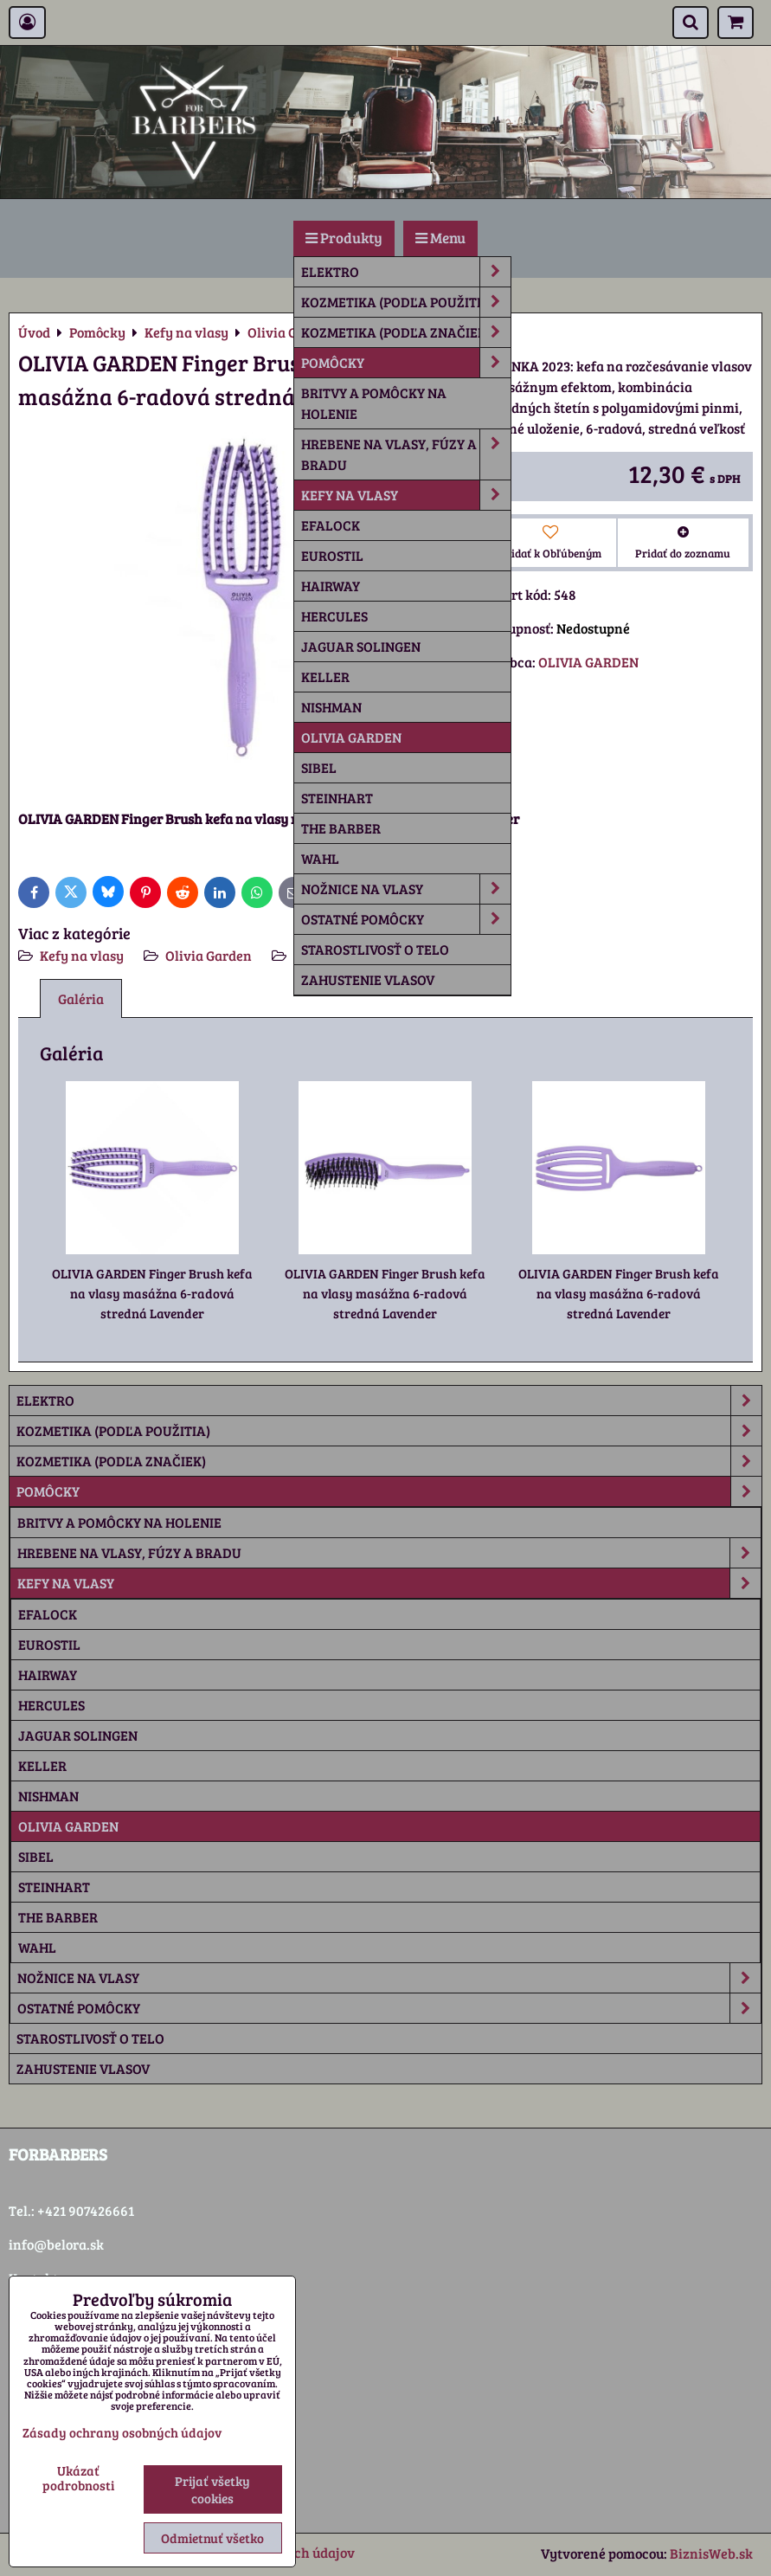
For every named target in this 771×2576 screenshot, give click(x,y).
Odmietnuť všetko (212, 2538)
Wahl (320, 858)
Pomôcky (406, 362)
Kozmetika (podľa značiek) (406, 332)
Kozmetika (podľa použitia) (406, 302)
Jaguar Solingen (361, 646)
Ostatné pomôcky (406, 919)
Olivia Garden (351, 737)
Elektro (406, 272)
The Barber (341, 828)
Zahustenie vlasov (367, 979)
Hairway (330, 585)
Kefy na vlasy (406, 495)
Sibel (319, 767)
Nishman (331, 707)
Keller (325, 676)
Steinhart (337, 798)
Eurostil (332, 555)
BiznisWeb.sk (711, 2553)
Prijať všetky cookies (212, 2489)
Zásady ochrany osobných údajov (122, 2432)
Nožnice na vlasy (406, 889)
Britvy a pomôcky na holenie (374, 402)
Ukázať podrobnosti (78, 2477)
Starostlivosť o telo (375, 949)
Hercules (334, 616)
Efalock (330, 525)
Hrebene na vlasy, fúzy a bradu (406, 454)
